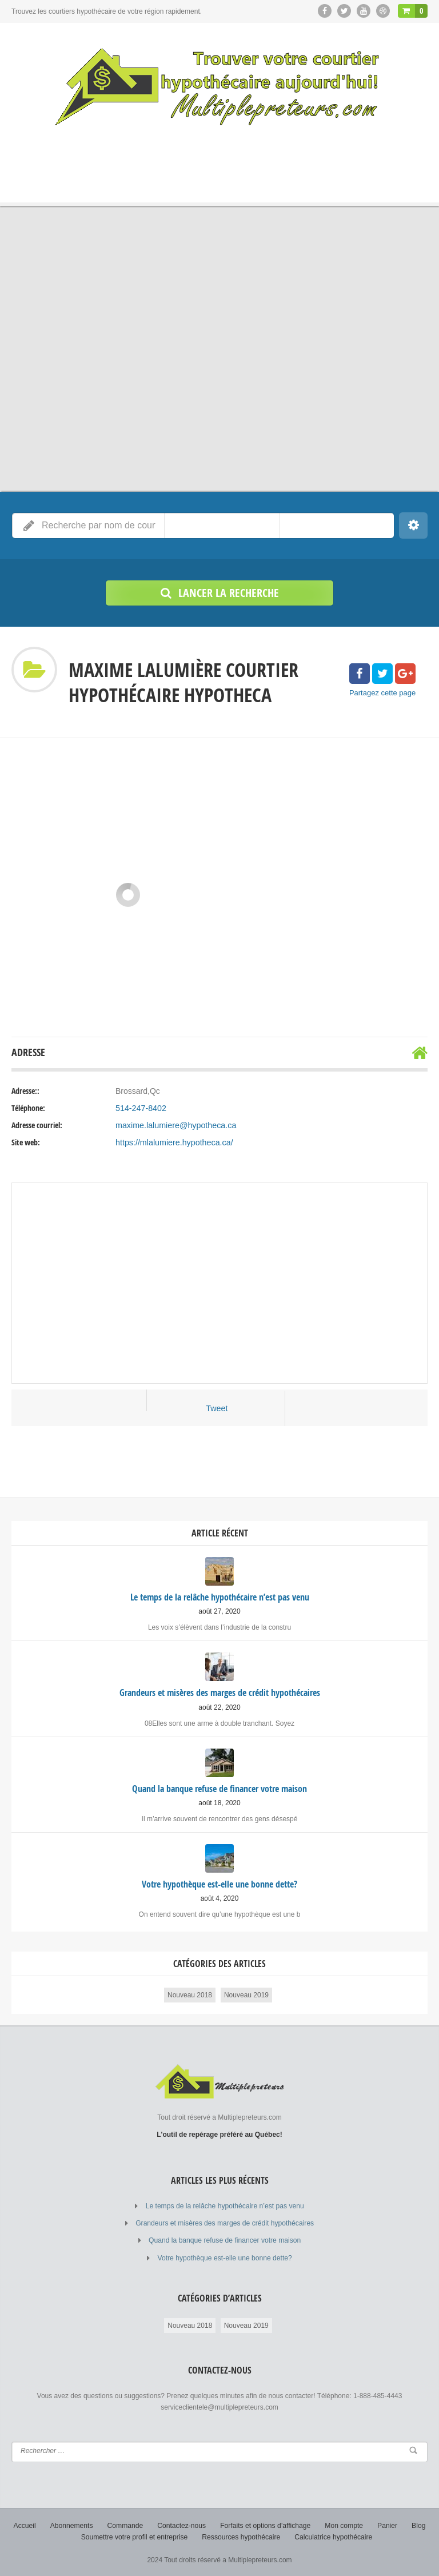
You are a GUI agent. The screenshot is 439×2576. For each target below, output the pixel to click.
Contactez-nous (182, 2525)
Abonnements (72, 2525)
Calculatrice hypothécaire (332, 2536)
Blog (417, 2525)
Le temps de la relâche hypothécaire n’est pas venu (224, 2205)
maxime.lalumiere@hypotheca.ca (174, 1125)
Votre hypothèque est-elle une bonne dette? (225, 2257)
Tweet (217, 1408)
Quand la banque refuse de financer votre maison (224, 2240)
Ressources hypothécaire (241, 2536)
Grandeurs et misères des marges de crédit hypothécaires (225, 2223)
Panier (386, 2525)
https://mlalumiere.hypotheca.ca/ (173, 1142)
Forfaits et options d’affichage (265, 2525)
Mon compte (343, 2525)
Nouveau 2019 (246, 1994)
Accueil (26, 2525)
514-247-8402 (140, 1108)
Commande (125, 2525)
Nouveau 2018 (189, 1994)
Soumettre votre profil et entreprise (135, 2536)
